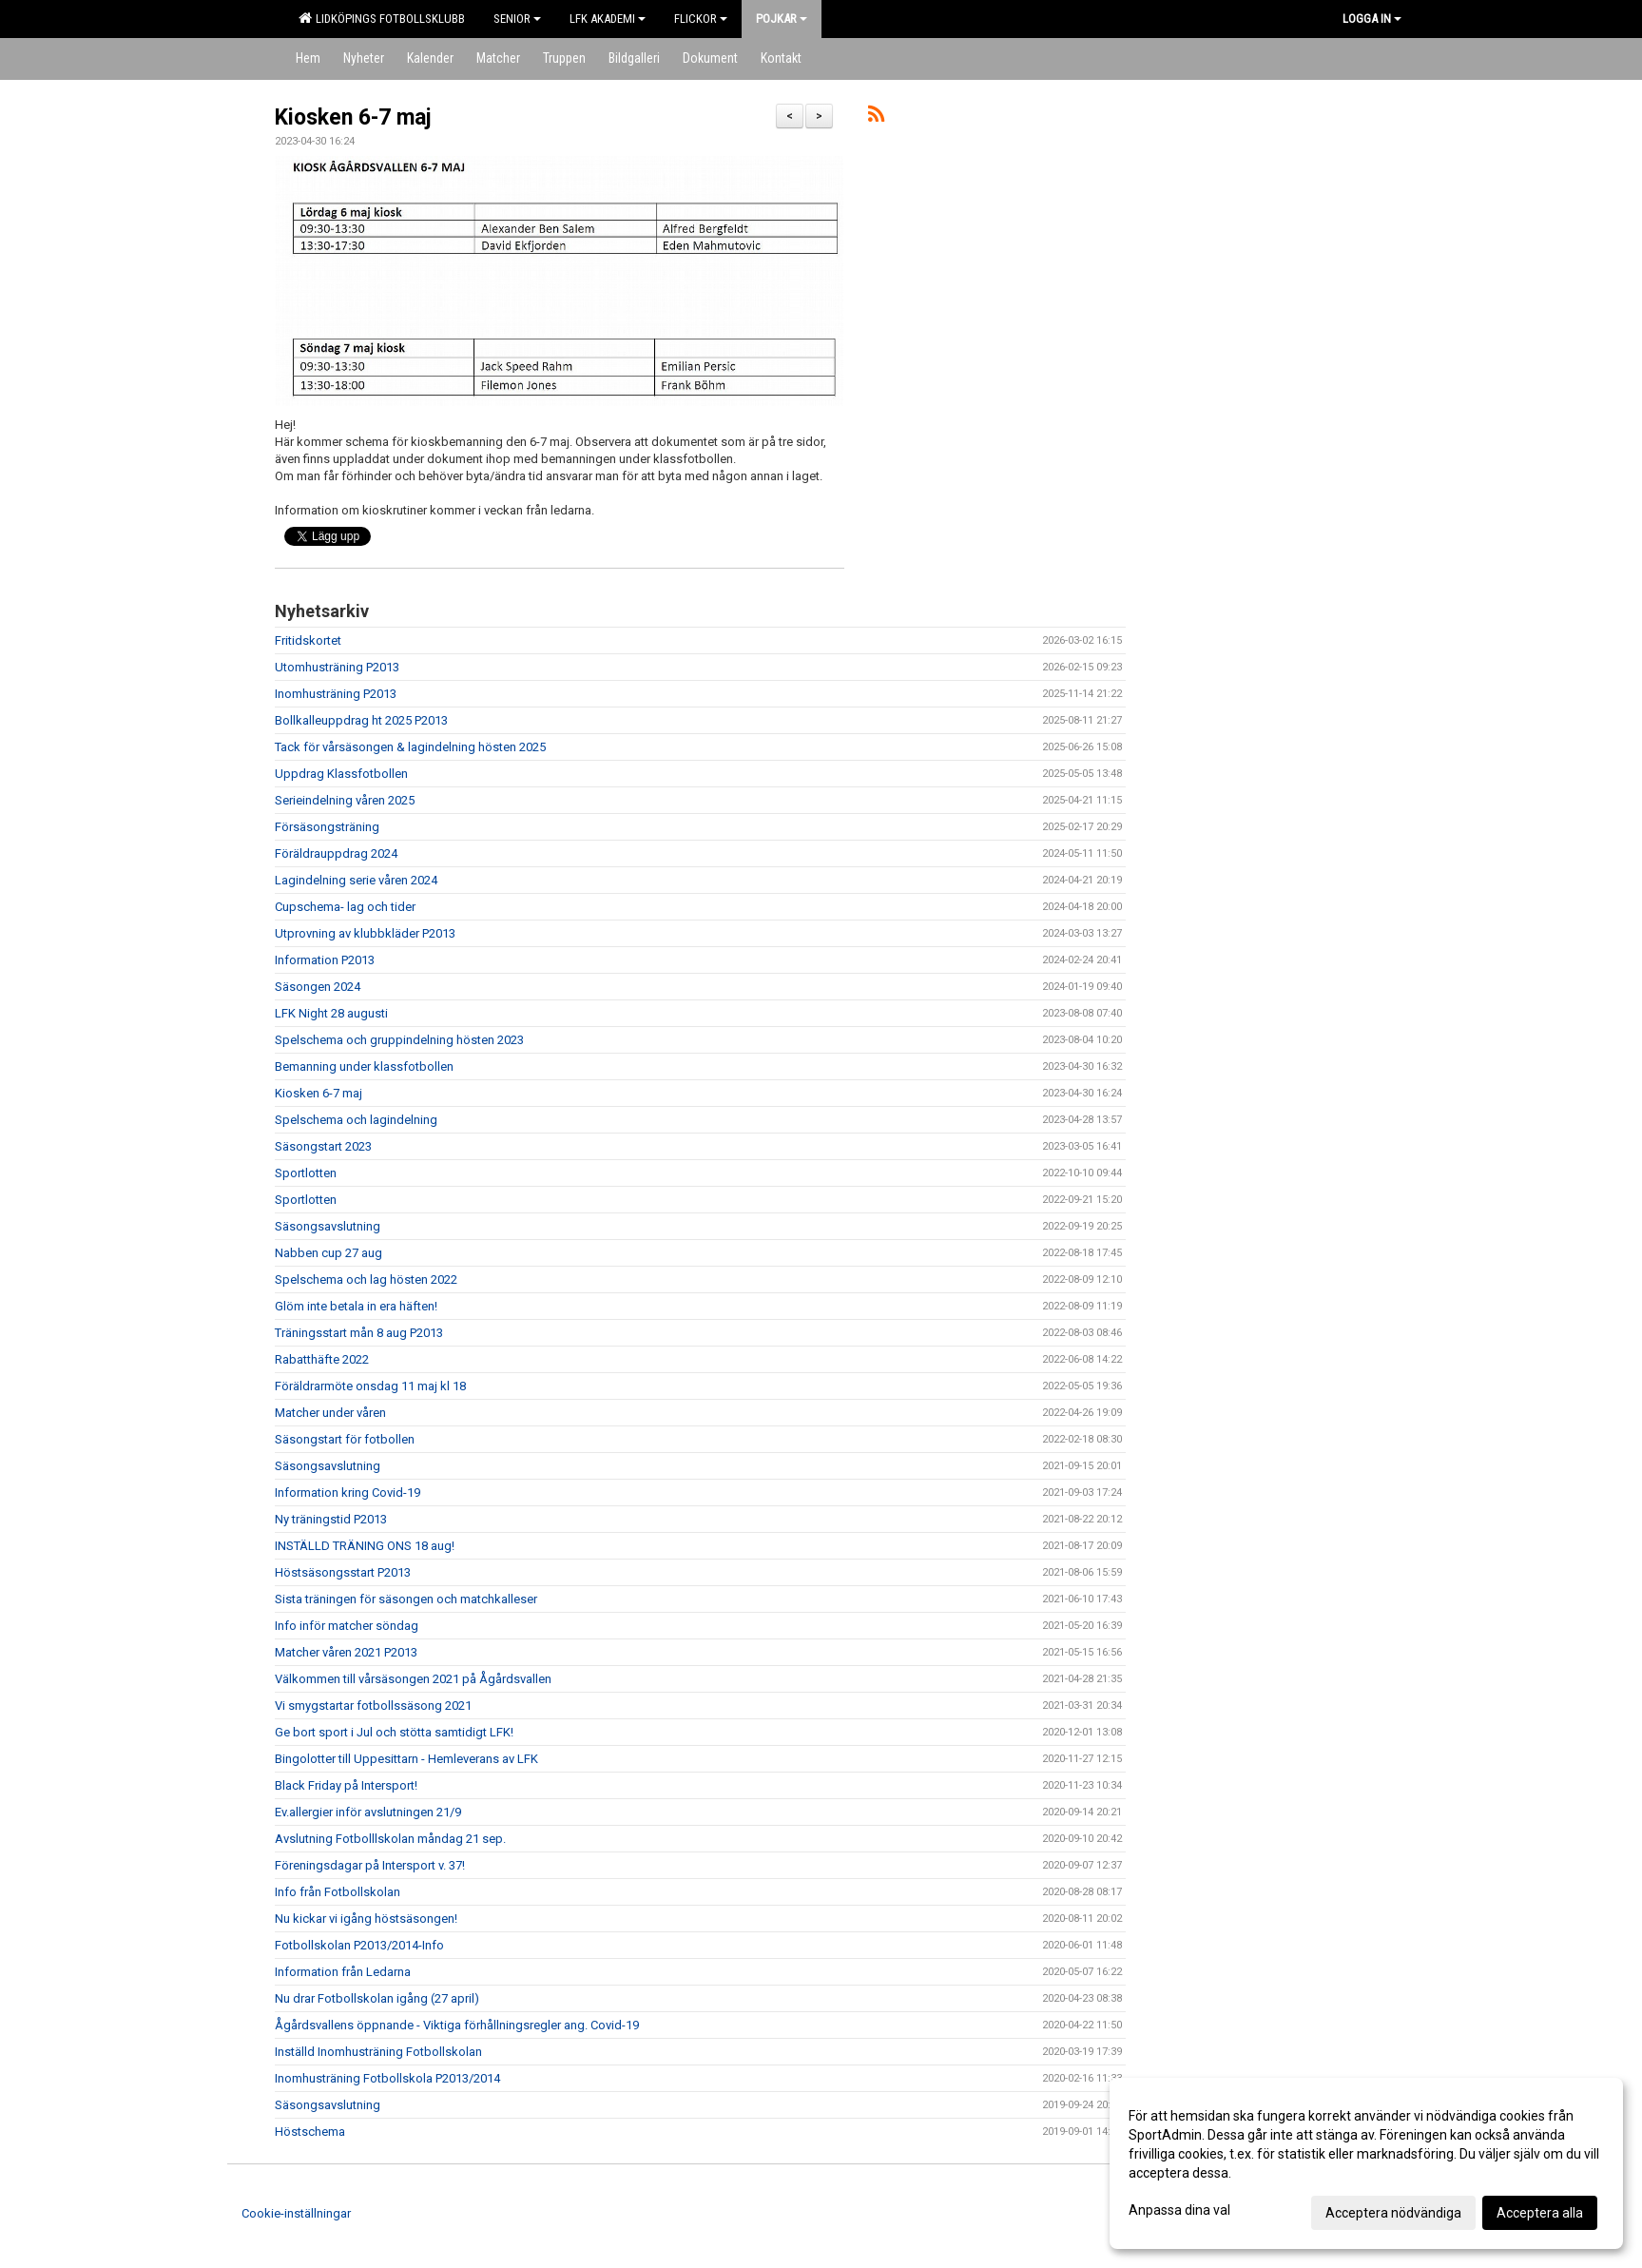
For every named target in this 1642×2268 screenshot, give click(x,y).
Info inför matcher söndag (346, 1626)
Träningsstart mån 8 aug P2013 (359, 1333)
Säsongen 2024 (317, 986)
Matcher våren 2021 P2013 (346, 1652)
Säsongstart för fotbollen (345, 1439)
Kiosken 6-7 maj (353, 117)
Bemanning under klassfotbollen (364, 1066)
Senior (517, 18)
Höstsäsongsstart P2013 (343, 1572)
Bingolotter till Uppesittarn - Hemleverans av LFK (406, 1759)
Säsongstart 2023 (323, 1146)
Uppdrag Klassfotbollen (341, 773)
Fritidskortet (308, 640)
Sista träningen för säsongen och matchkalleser (406, 1599)
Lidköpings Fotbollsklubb (382, 18)
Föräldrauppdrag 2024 (336, 853)
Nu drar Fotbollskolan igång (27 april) (377, 1998)
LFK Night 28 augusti (331, 1013)
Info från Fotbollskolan (337, 1892)
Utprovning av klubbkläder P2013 (365, 933)
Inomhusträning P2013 (335, 694)
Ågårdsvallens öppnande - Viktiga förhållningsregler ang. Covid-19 (457, 2025)
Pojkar (781, 18)
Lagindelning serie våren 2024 (356, 880)
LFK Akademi (608, 18)
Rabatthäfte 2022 (322, 1359)
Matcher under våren (330, 1412)
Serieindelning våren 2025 (345, 800)
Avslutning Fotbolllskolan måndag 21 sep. (390, 1839)
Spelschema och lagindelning (356, 1120)
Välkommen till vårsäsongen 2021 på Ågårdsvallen (413, 1679)
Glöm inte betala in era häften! (356, 1306)
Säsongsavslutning (327, 1226)
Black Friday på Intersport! (346, 1785)
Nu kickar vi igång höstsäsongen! (366, 1918)
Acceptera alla (1540, 2212)
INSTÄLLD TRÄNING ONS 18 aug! (364, 1546)
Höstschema (310, 2131)
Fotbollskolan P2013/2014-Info (359, 1945)
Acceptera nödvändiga (1393, 2212)
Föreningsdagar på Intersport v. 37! (370, 1865)
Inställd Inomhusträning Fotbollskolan (378, 2052)
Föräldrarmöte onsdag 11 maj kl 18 (370, 1386)
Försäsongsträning (327, 827)
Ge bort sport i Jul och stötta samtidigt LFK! (394, 1732)
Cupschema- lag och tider (345, 907)
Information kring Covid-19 (347, 1492)
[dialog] (1366, 2163)
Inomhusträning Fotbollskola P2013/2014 (387, 2078)
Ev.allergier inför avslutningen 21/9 (368, 1812)
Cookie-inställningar (296, 2213)
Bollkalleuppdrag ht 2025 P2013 (361, 720)
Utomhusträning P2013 (337, 667)
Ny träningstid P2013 (331, 1519)
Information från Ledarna (343, 1972)
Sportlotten (306, 1173)
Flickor (700, 18)
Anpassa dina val (1179, 2210)
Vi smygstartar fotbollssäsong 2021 (373, 1705)
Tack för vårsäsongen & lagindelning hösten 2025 (410, 747)
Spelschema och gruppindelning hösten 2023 (399, 1040)
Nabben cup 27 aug (328, 1253)
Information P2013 (325, 960)
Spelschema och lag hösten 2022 (366, 1279)
